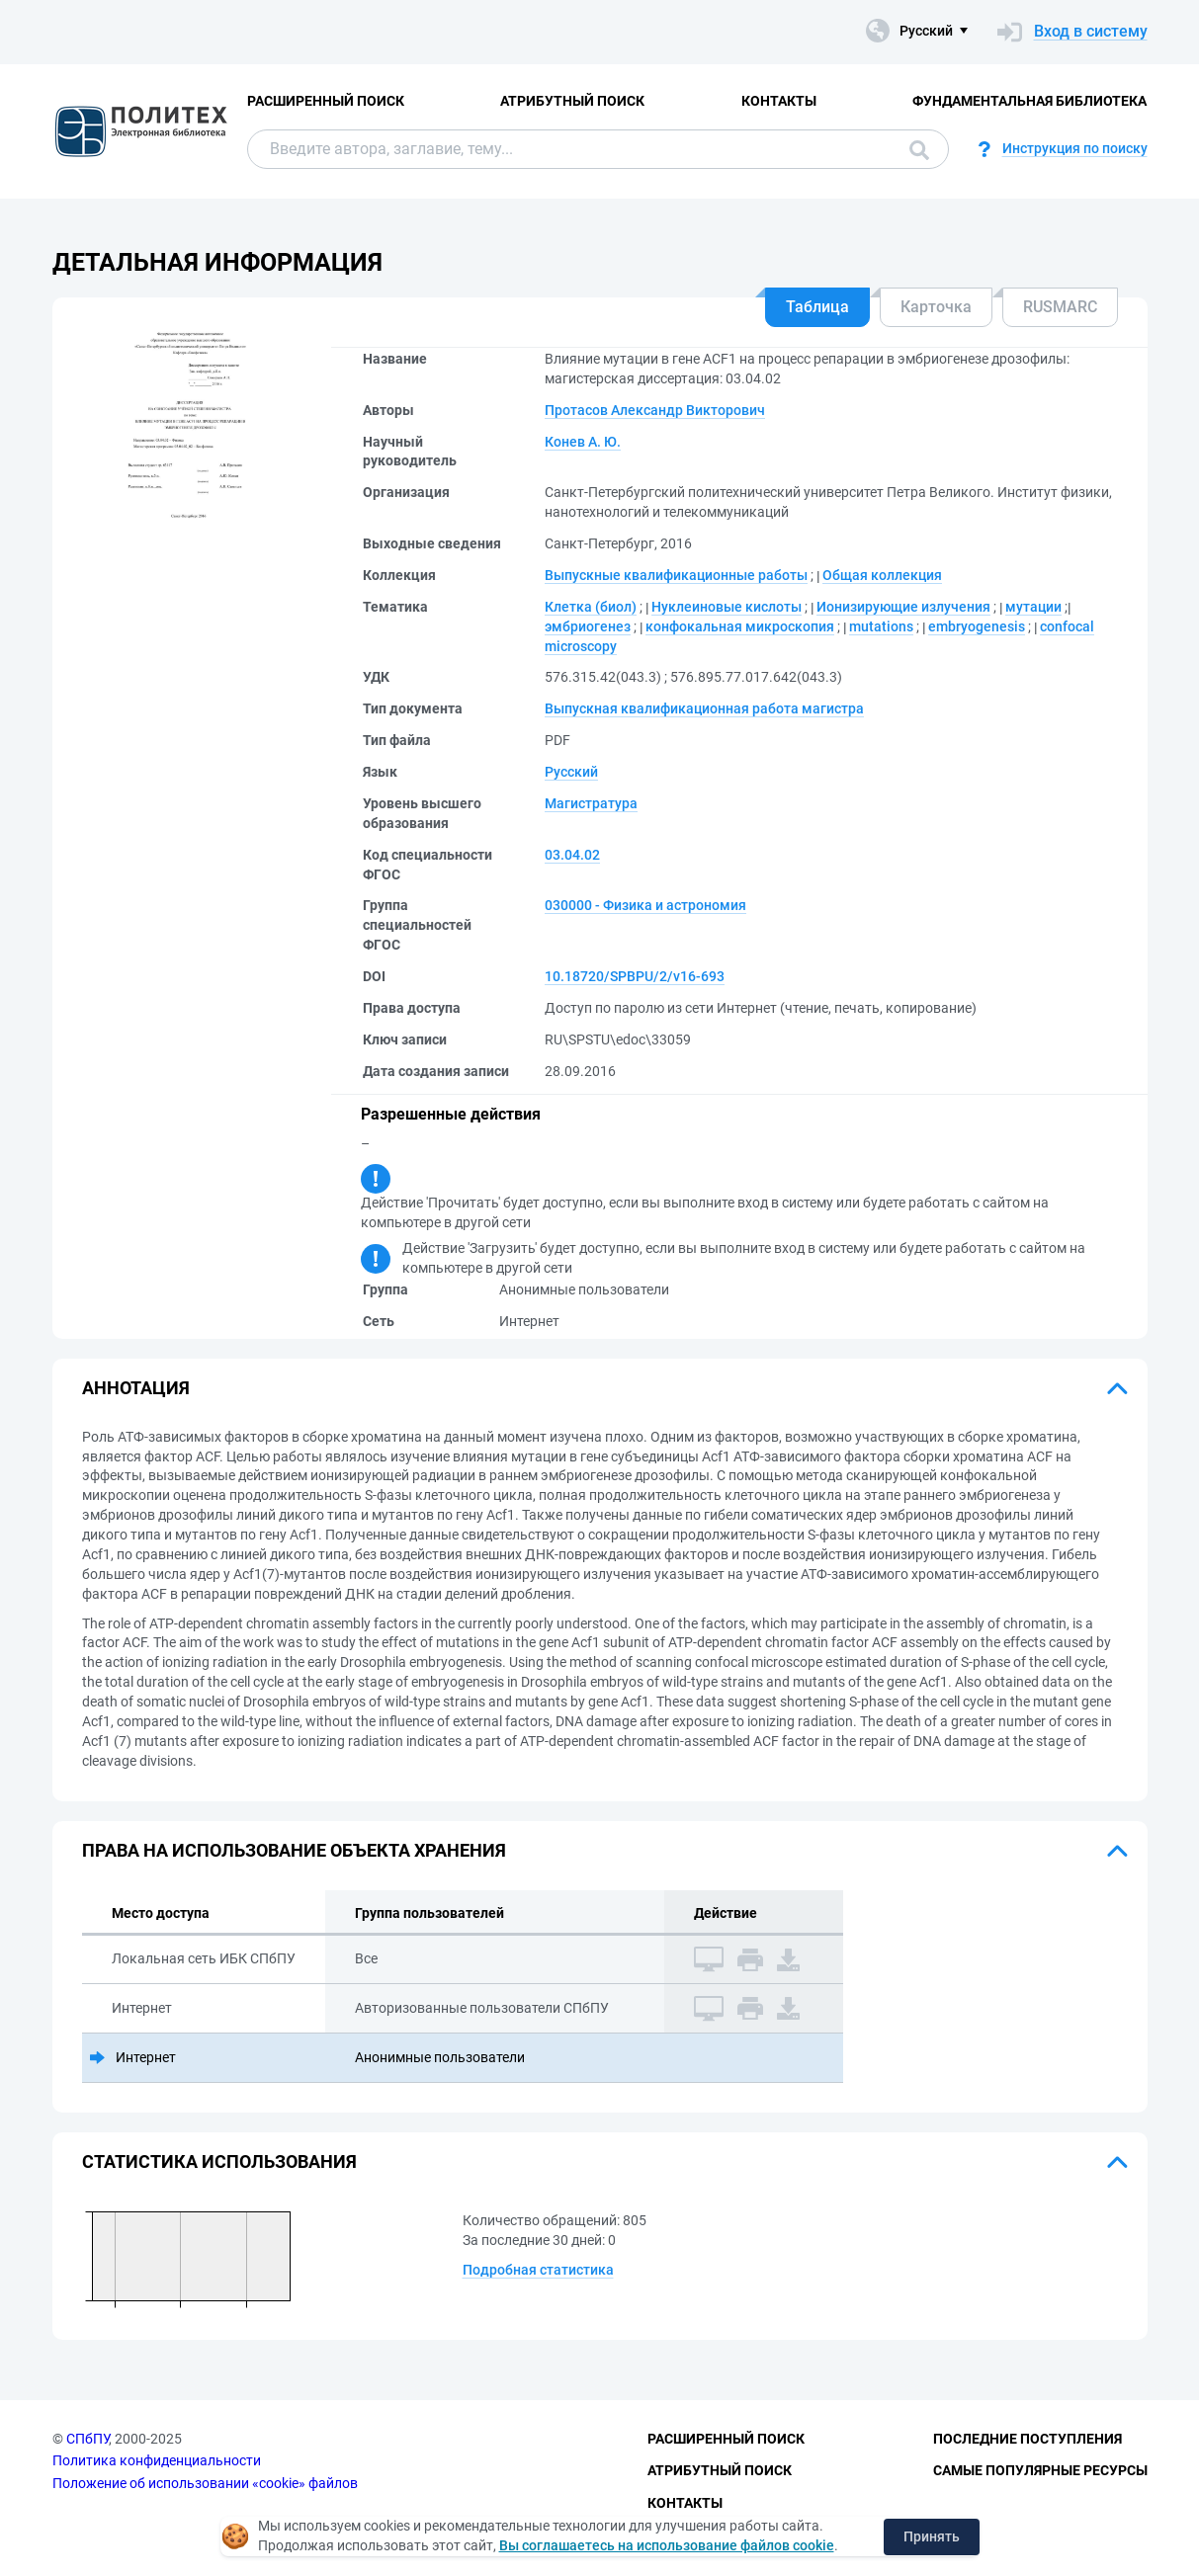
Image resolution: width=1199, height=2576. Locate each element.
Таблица (817, 306)
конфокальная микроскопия (739, 626)
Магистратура (591, 803)
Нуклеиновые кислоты (726, 607)
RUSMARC (1060, 306)
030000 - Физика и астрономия (645, 905)
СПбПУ (87, 2439)
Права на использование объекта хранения (294, 1850)
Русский (571, 772)
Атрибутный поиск (572, 101)
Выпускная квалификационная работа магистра (704, 708)
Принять (931, 2536)
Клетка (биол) (591, 607)
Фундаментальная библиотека (1029, 101)
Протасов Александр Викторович (655, 410)
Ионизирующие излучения (903, 607)
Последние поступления (1027, 2439)
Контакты (778, 101)
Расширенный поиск (325, 101)
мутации (1033, 607)
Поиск (919, 150)
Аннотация (136, 1387)
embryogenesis (976, 626)
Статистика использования (219, 2161)
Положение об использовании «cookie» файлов (205, 2483)
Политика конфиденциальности (156, 2460)
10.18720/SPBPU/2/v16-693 (635, 976)
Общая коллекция (882, 575)
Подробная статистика (538, 2270)
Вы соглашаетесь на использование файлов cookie (666, 2545)
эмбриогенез (588, 626)
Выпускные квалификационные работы (676, 575)
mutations (881, 626)
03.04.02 (572, 855)
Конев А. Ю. (583, 442)
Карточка (936, 306)
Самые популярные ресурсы (1040, 2470)
